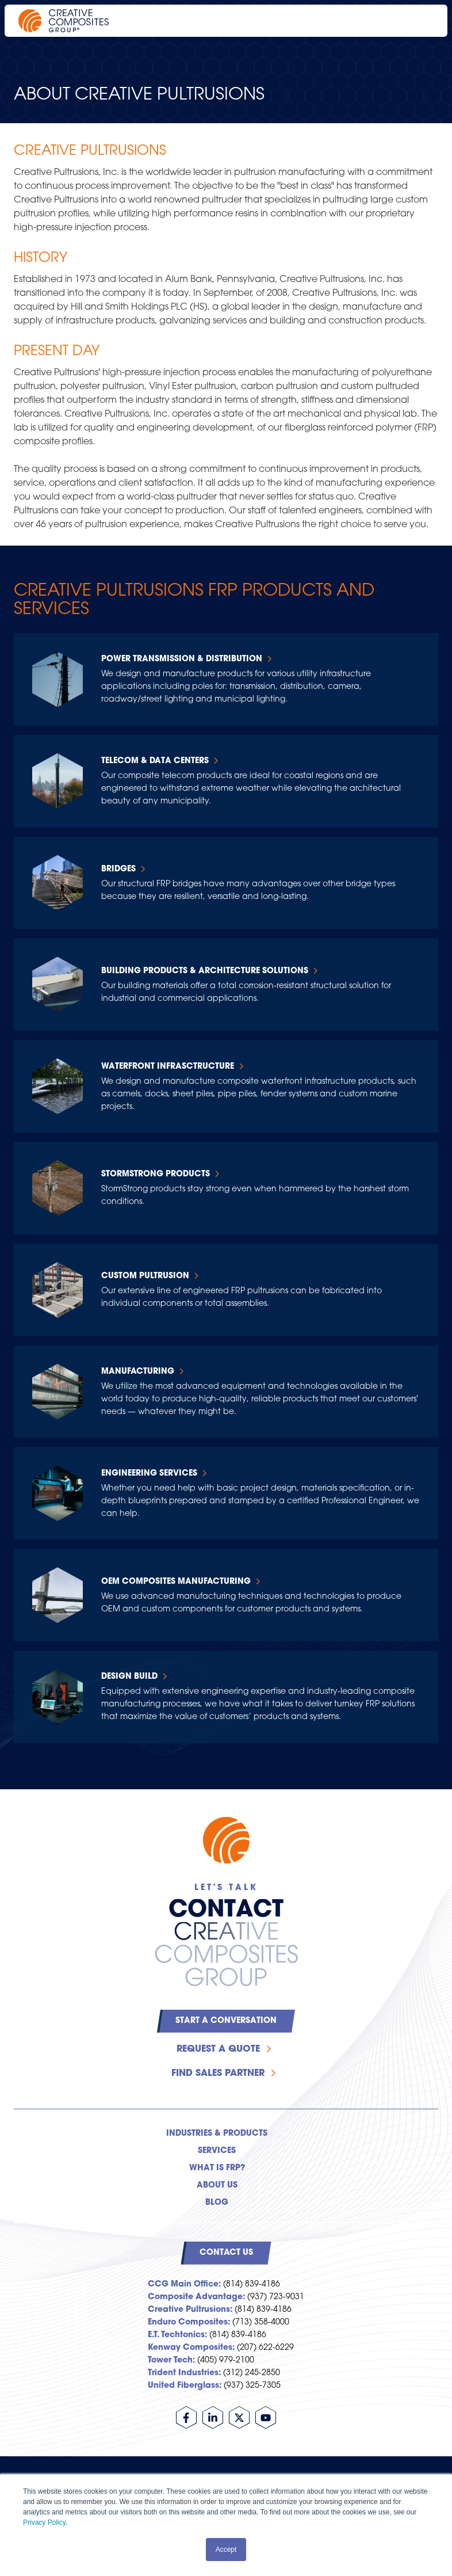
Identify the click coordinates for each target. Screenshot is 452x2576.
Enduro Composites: (189, 2322)
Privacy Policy (44, 2522)
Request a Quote (218, 2049)
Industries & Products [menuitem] (216, 2133)
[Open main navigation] (423, 21)
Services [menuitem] (217, 2151)
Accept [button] (226, 2549)
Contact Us (226, 2253)
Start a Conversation (226, 2021)
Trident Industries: (184, 2373)
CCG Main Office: (184, 2284)
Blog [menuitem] (216, 2202)
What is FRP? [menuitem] (217, 2168)
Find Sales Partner (218, 2073)
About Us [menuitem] (217, 2185)
